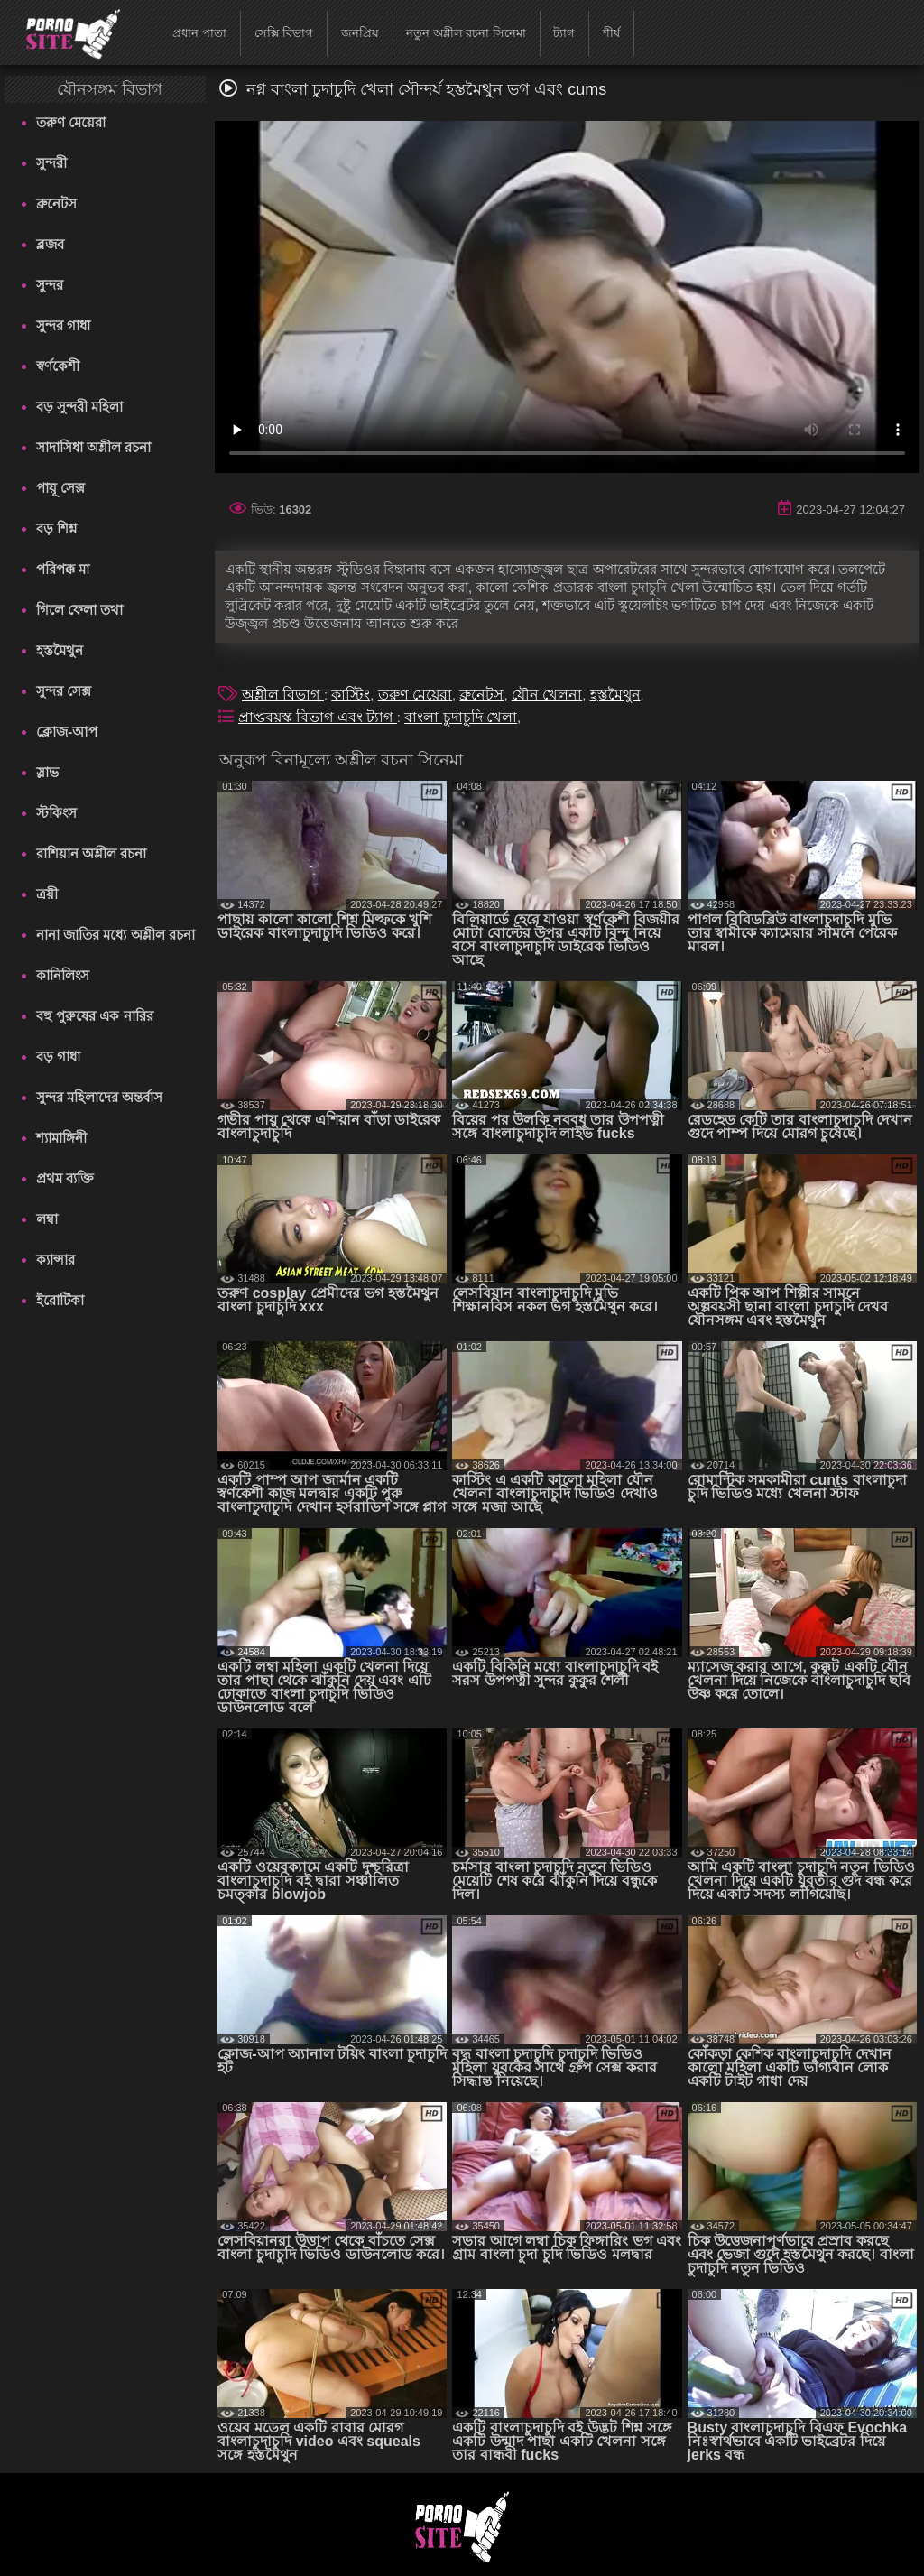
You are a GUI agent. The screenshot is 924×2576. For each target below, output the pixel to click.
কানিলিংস (62, 975)
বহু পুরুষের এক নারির (94, 1016)
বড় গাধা (58, 1056)
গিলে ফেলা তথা (79, 609)
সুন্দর (49, 284)
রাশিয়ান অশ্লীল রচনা (91, 853)
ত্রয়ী (47, 894)
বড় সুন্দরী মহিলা (79, 406)
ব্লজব (50, 244)
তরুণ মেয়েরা (71, 122)
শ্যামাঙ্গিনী (61, 1137)
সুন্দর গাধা (63, 325)
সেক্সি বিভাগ (284, 33)
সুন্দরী (51, 163)
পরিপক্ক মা (62, 569)
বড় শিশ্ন (56, 528)
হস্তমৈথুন (59, 650)
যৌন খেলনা (547, 694)
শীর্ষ (611, 33)
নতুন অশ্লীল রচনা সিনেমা (466, 33)
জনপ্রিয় (360, 33)
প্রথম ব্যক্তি (65, 1178)
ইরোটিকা (60, 1300)
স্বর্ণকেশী (57, 366)
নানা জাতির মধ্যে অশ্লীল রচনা (115, 934)
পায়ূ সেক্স (60, 488)
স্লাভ (47, 772)
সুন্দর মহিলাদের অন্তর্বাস (99, 1097)
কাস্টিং (350, 694)
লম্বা (47, 1219)
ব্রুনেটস (56, 203)
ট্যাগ (564, 33)
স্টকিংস (56, 812)
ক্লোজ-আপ (66, 731)
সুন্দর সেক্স (63, 691)
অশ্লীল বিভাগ (283, 694)
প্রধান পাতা (199, 33)
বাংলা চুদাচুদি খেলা (460, 717)
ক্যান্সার (55, 1259)
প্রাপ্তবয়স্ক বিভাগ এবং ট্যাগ (317, 717)
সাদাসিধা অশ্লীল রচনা (93, 447)
